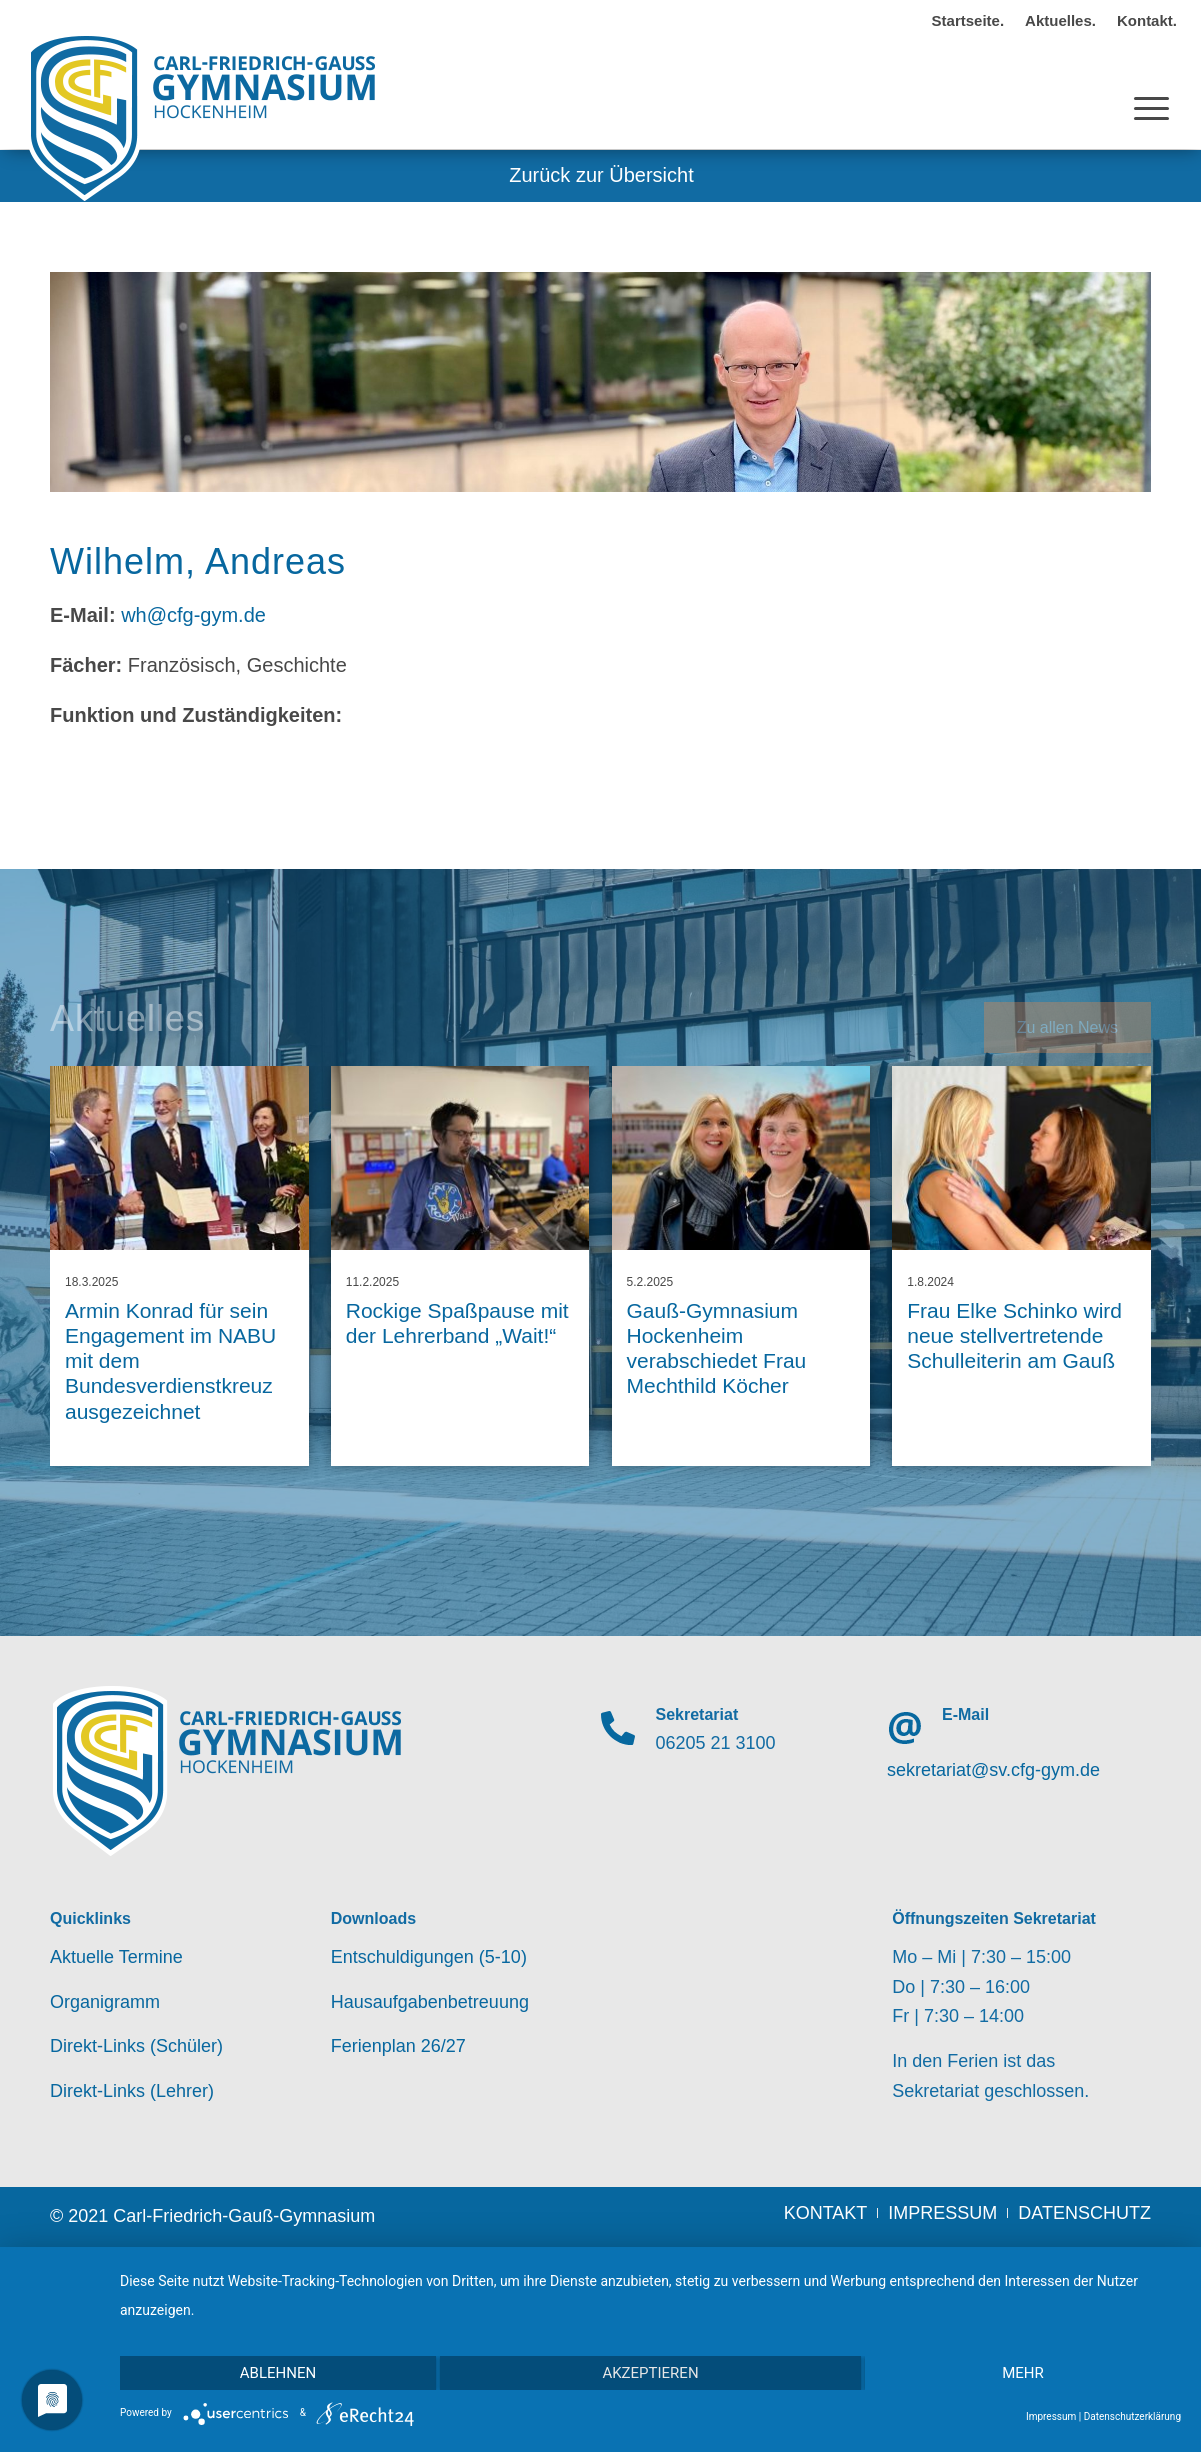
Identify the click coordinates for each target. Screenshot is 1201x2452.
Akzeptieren (650, 2373)
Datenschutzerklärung (1132, 2416)
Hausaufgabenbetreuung (430, 2002)
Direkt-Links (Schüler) (136, 2046)
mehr (1023, 2373)
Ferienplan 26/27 (398, 2046)
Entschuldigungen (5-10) (429, 1957)
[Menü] (1151, 89)
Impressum (1051, 2416)
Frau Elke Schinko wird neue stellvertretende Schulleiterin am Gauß (1014, 1335)
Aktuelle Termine (116, 1957)
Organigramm (105, 2002)
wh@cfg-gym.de (193, 615)
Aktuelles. (1060, 20)
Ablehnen (278, 2373)
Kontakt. (1147, 20)
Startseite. (968, 20)
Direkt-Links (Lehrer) (132, 2091)
